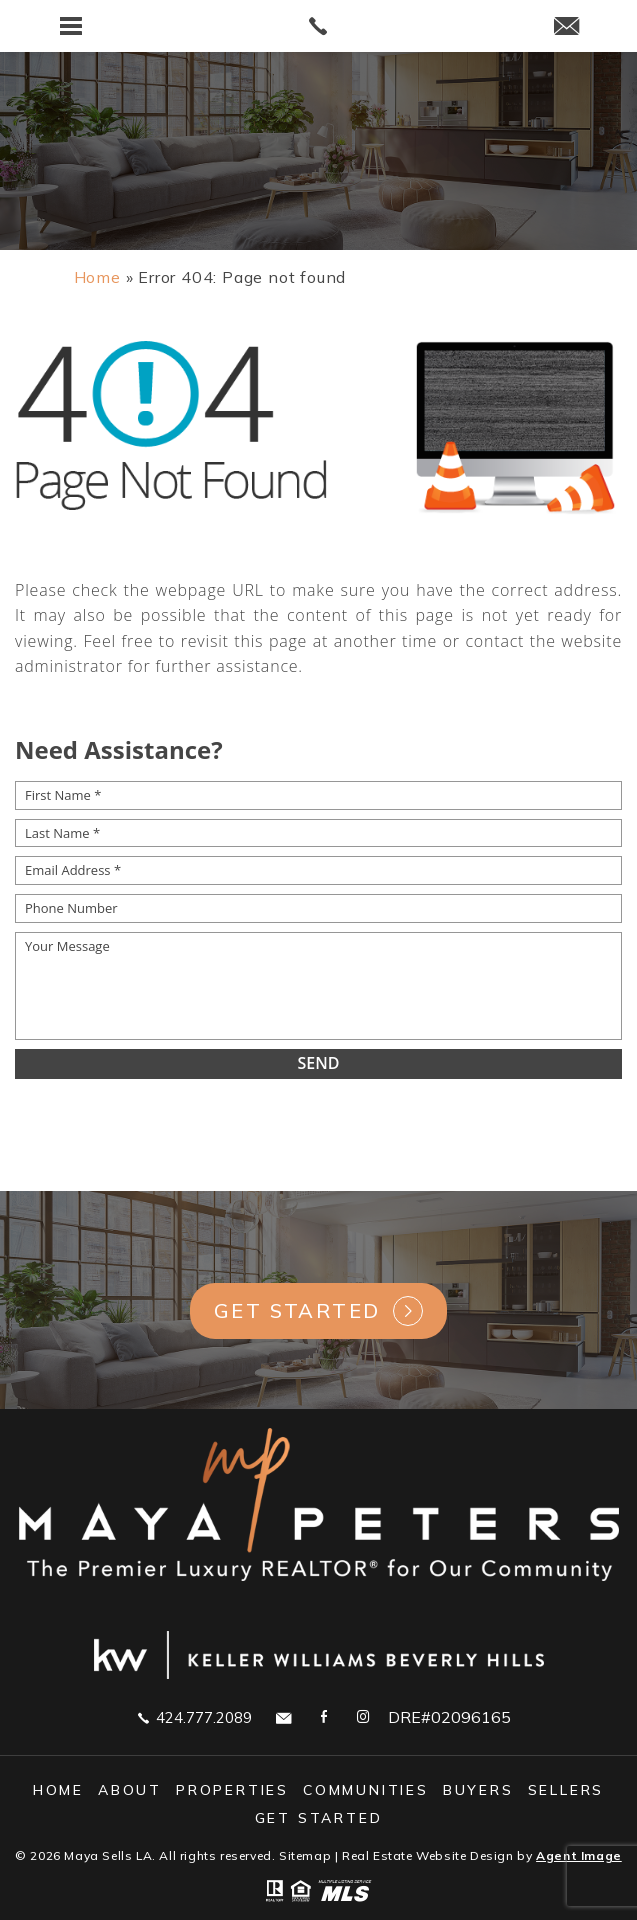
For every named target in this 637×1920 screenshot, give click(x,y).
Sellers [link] (566, 1790)
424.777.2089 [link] (194, 1717)
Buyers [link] (478, 1790)
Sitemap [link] (305, 1855)
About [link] (130, 1790)
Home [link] (58, 1790)
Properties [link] (232, 1790)
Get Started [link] (297, 1310)
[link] (318, 26)
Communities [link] (366, 1790)
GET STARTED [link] (319, 1818)
